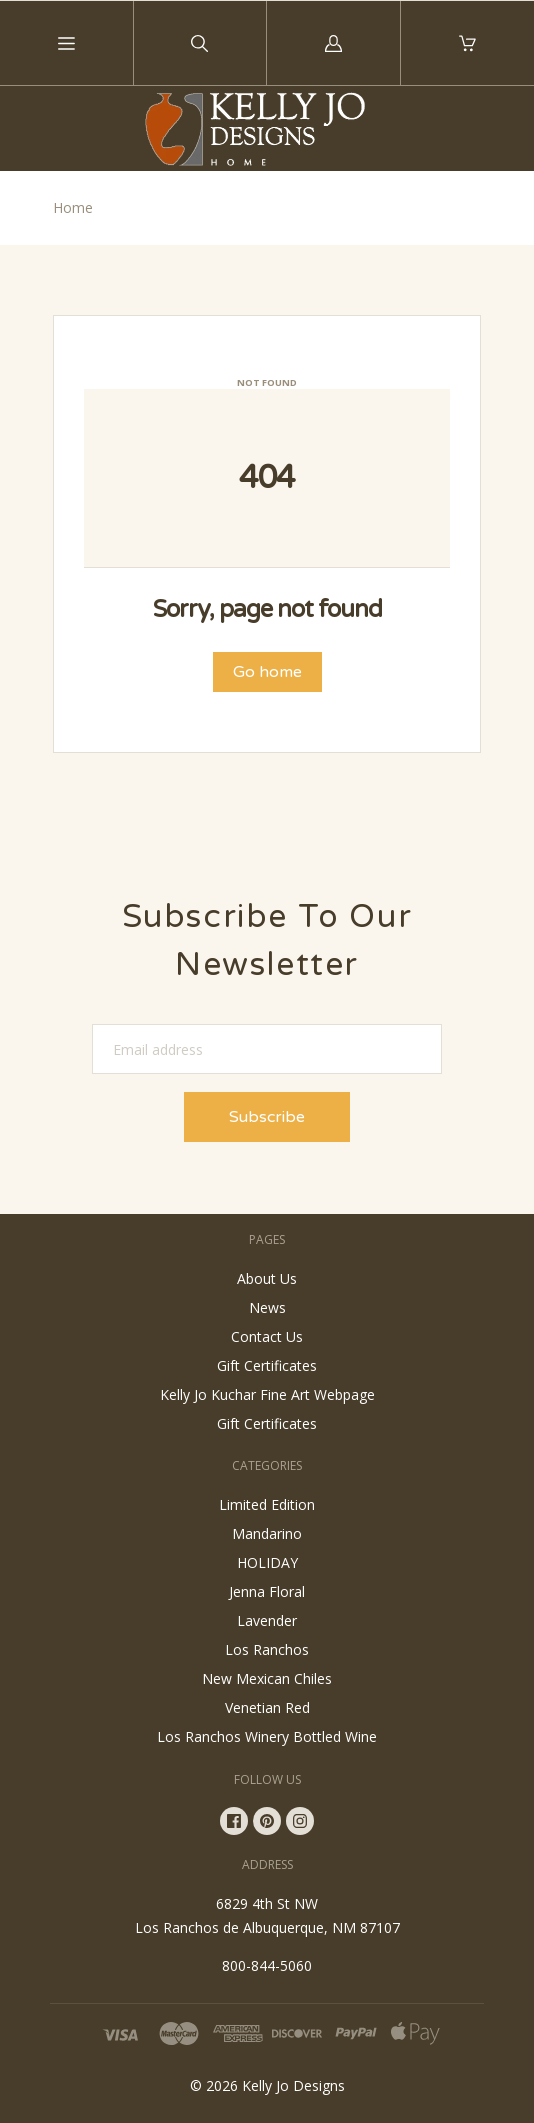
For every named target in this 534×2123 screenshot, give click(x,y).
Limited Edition (267, 1504)
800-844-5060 (267, 1965)
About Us (267, 1278)
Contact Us (267, 1336)
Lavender (267, 1620)
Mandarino (267, 1533)
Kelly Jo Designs (293, 2085)
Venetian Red (267, 1707)
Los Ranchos (267, 1649)
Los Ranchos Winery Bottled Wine (267, 1736)
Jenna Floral (267, 1591)
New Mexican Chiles (267, 1678)
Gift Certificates (267, 1365)
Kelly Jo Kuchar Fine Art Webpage (267, 1394)
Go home (267, 672)
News (267, 1307)
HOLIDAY (267, 1562)
